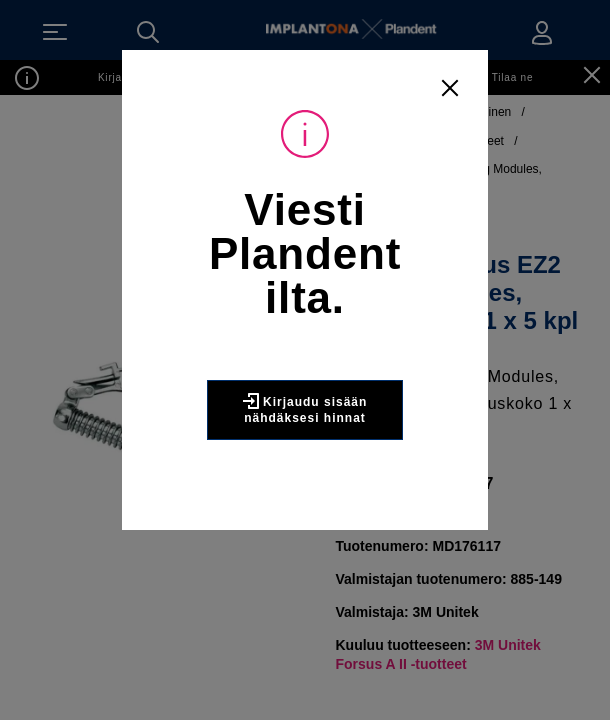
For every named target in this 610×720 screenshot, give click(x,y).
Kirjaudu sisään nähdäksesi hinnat (305, 409)
